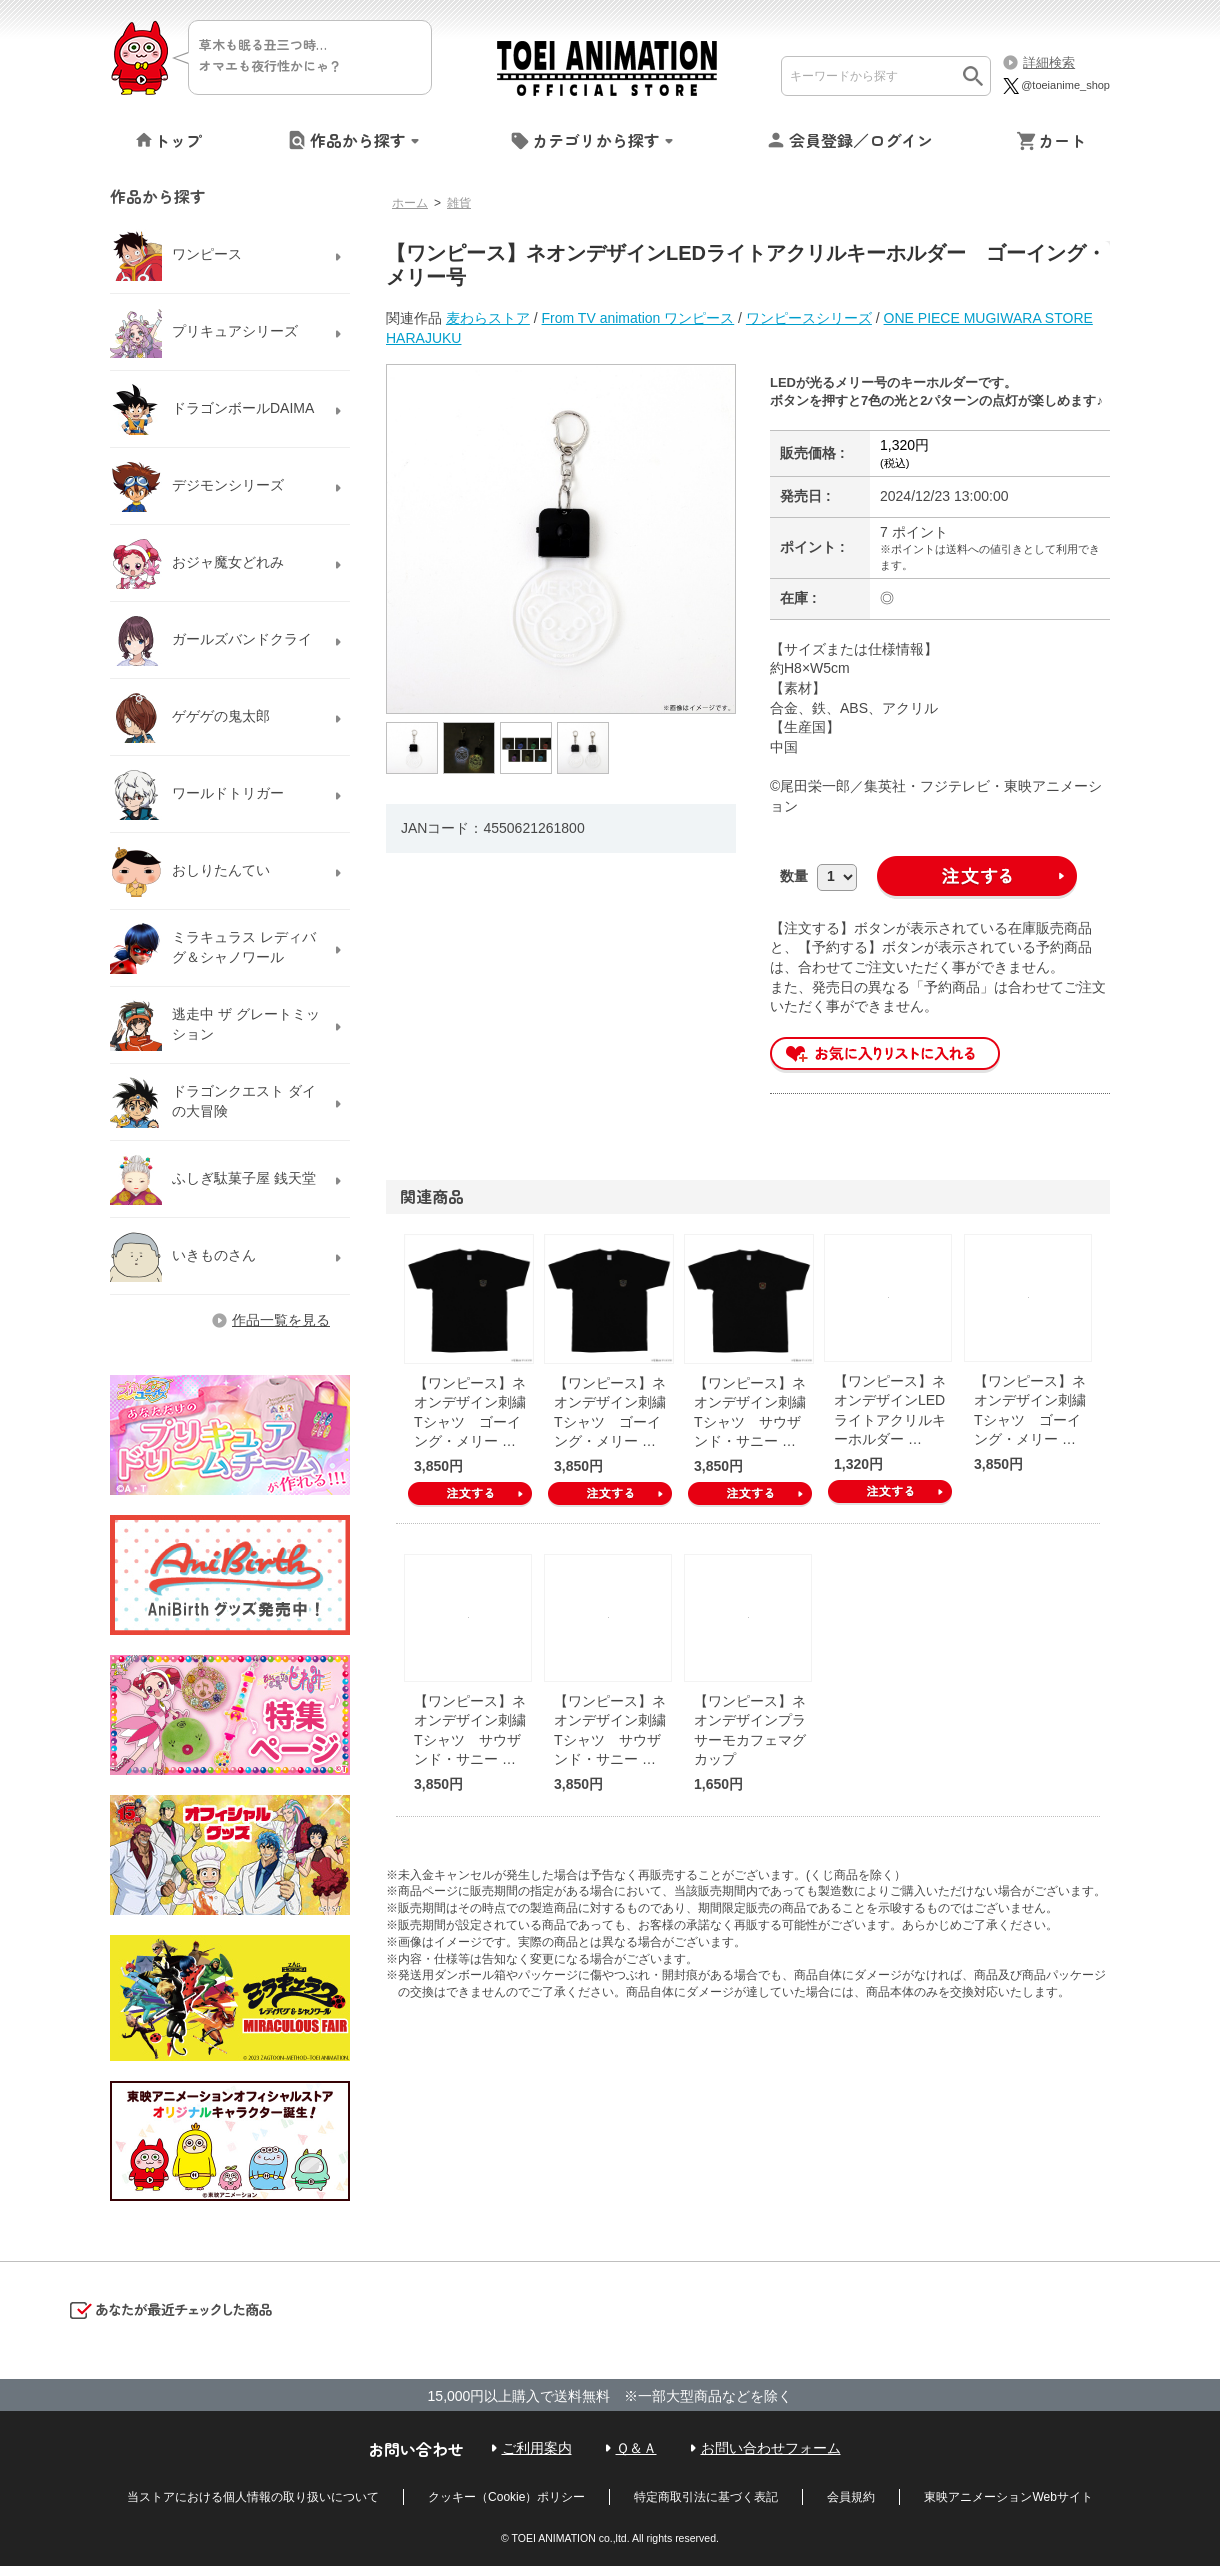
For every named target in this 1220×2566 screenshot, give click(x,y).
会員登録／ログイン (861, 140)
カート (1062, 140)
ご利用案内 (537, 2448)
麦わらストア (488, 318)
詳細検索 (1049, 62)
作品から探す (358, 140)
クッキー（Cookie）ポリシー (506, 2497)
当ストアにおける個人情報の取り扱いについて (253, 2497)
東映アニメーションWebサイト (1008, 2497)
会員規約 (851, 2497)
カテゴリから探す (596, 140)
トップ (178, 140)
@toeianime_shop (1055, 85)
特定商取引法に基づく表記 (706, 2497)
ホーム (410, 203)
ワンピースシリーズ (809, 318)
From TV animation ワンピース (638, 318)
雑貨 (459, 203)
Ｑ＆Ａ (636, 2448)
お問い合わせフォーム (771, 2448)
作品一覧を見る (281, 1320)
